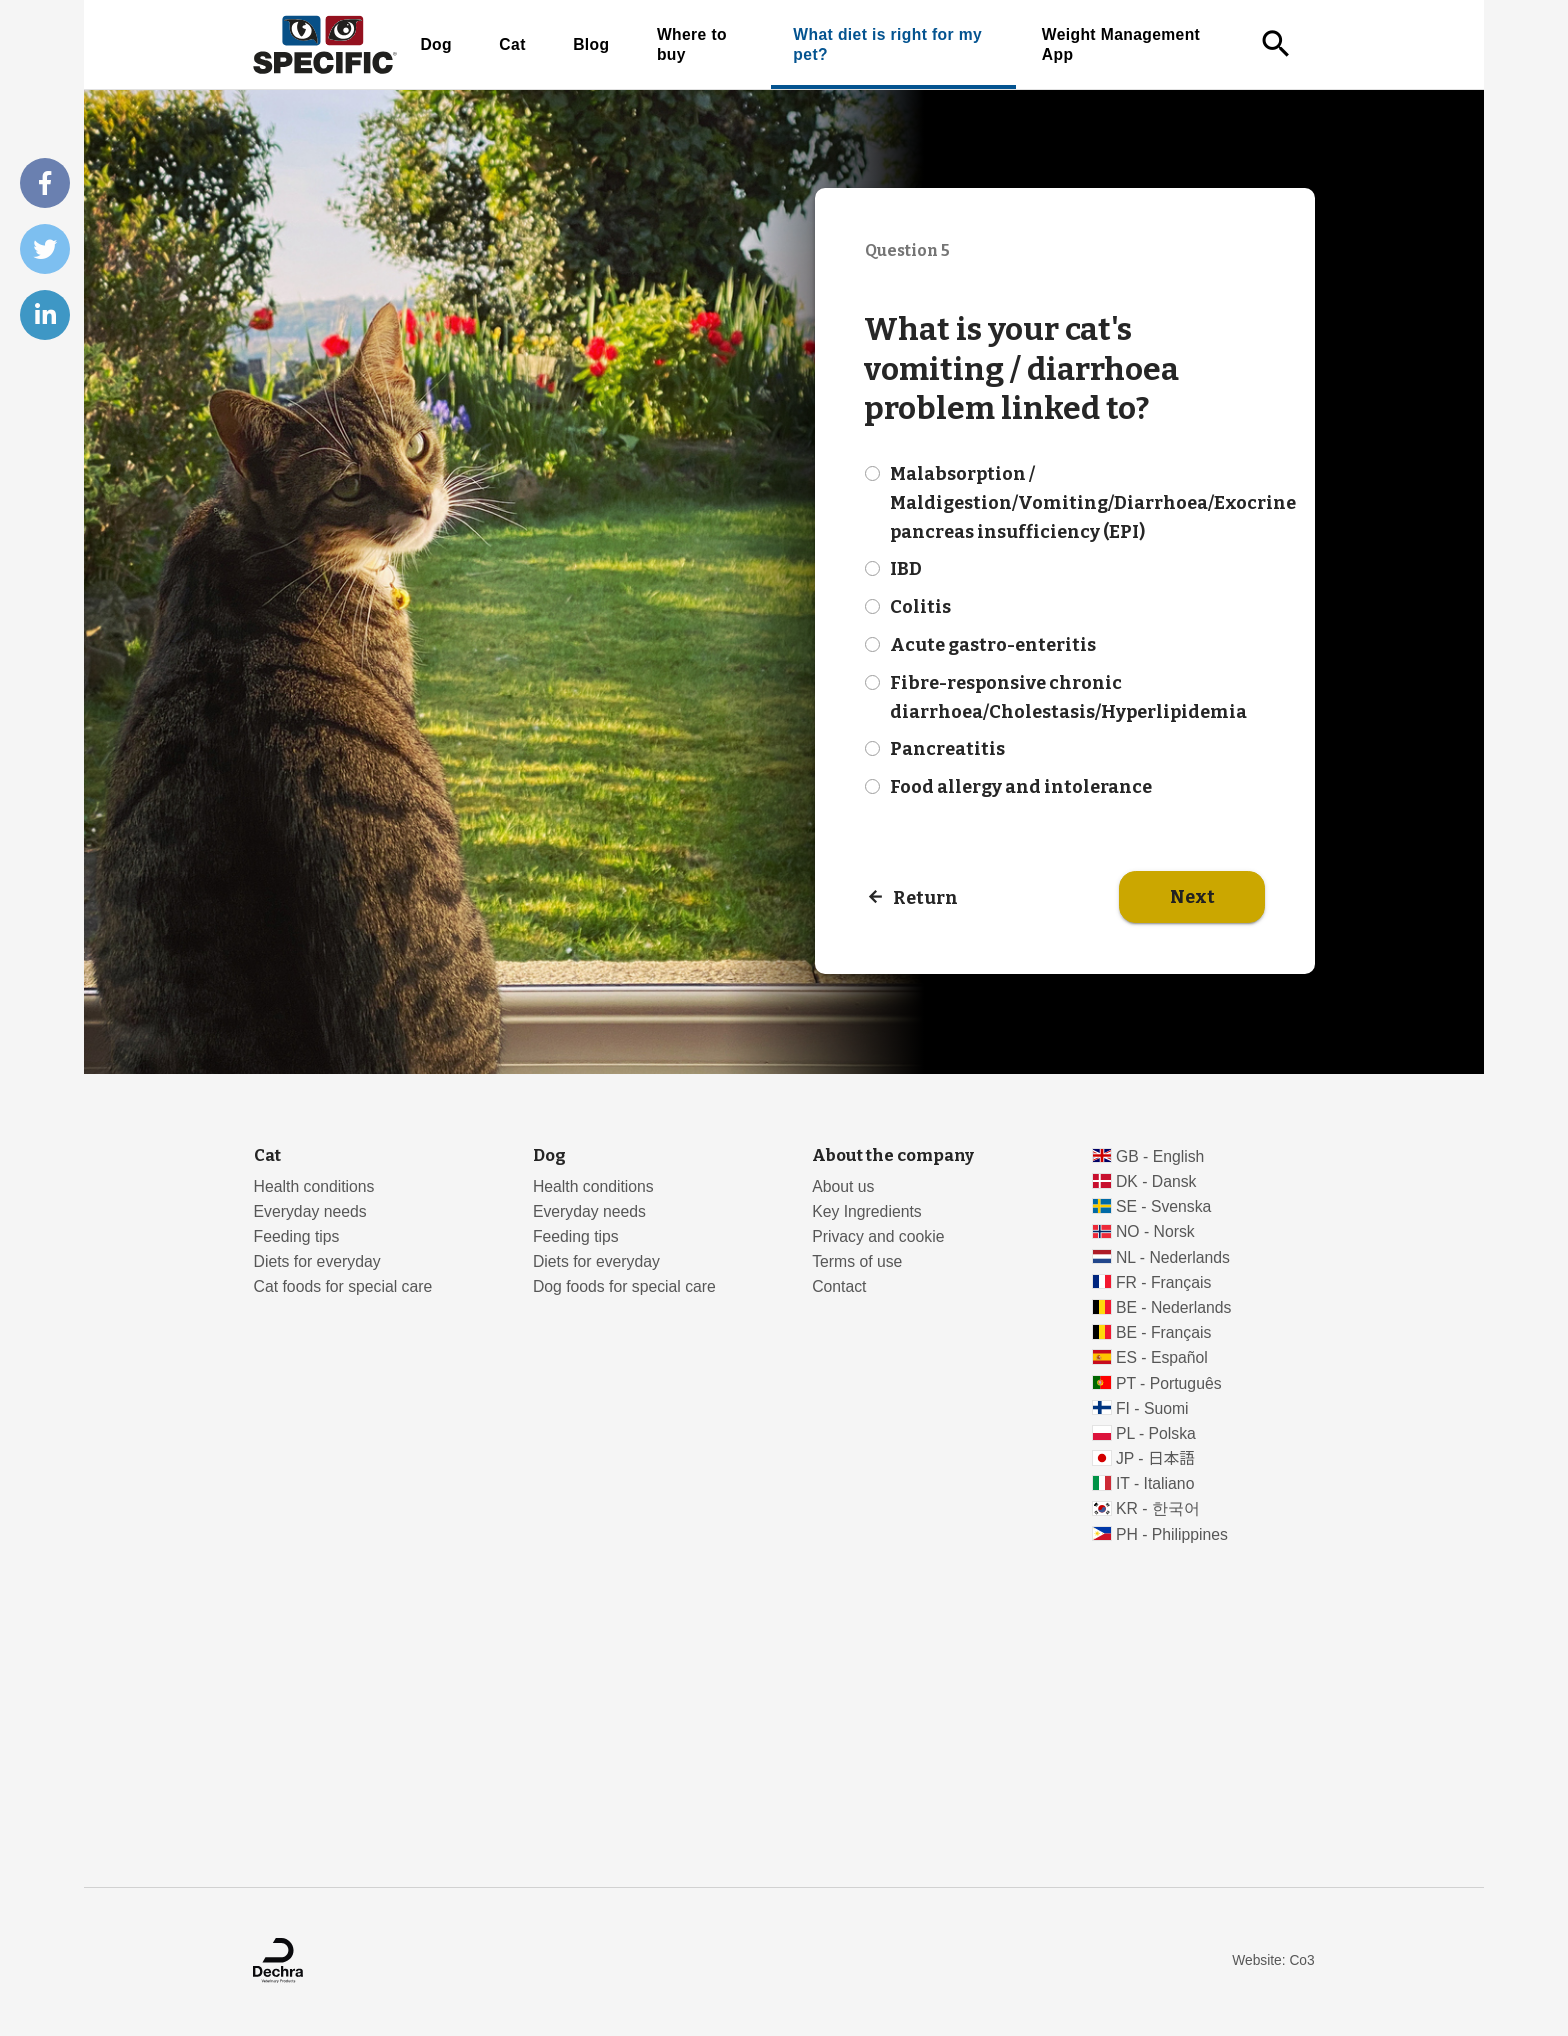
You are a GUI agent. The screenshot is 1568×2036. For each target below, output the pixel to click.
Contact (839, 1286)
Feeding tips (297, 1236)
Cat (512, 44)
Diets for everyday (317, 1261)
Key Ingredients (866, 1211)
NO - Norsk (1155, 1231)
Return (925, 897)
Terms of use (857, 1261)
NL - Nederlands (1173, 1257)
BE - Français (1163, 1332)
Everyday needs (310, 1211)
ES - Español (1162, 1357)
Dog (436, 44)
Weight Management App (1121, 44)
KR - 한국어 (1158, 1508)
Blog (591, 44)
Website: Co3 (1273, 1960)
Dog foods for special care (624, 1286)
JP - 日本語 (1155, 1458)
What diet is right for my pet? (887, 44)
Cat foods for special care (343, 1286)
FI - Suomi (1152, 1408)
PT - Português (1169, 1383)
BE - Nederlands (1174, 1307)
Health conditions (314, 1186)
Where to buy (692, 44)
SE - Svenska (1163, 1206)
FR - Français (1163, 1282)
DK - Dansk (1156, 1181)
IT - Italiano (1155, 1483)
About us (843, 1186)
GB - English (1160, 1156)
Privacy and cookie (878, 1236)
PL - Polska (1156, 1433)
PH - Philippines (1172, 1534)
